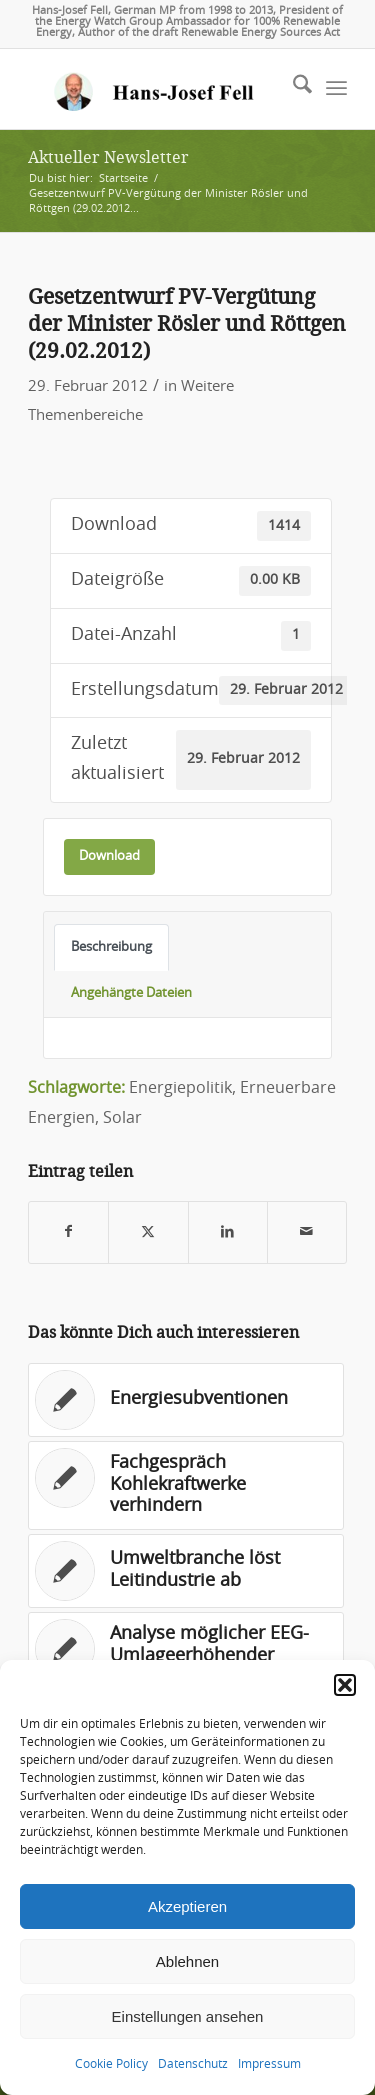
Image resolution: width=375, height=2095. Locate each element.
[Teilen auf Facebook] (68, 1232)
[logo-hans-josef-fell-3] (155, 89)
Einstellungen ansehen (188, 2016)
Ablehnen (187, 1961)
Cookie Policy (111, 2064)
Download (109, 856)
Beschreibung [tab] (111, 947)
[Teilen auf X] (148, 1232)
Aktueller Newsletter (108, 157)
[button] (345, 1685)
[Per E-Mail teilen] (307, 1232)
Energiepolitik (180, 1088)
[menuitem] (292, 89)
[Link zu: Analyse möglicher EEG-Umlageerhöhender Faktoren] (186, 1656)
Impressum (269, 2064)
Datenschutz (193, 2064)
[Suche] (292, 89)
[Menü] (336, 89)
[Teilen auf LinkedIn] (228, 1232)
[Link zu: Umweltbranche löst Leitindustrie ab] (186, 1571)
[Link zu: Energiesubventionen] (186, 1400)
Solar (122, 1118)
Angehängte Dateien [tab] (131, 993)
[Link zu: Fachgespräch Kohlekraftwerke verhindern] (186, 1485)
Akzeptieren (187, 1906)
